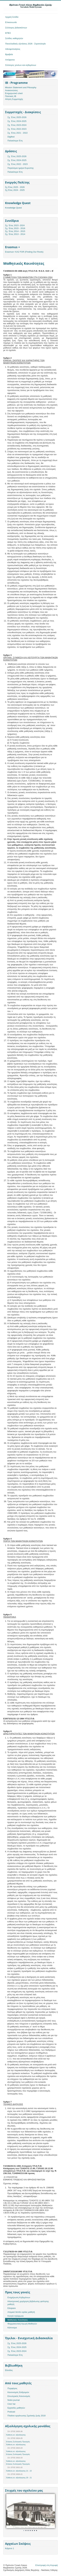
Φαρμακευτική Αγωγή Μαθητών (22, 2323)
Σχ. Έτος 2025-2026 (17, 117)
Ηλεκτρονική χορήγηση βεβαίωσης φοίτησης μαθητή (28, 2302)
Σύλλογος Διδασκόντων (16, 27)
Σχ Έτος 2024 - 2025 (15, 190)
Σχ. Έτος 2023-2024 (17, 125)
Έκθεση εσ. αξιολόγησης (16, 2435)
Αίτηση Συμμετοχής (14, 99)
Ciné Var (11, 2404)
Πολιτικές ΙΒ (10, 96)
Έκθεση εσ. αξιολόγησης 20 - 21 (19, 2478)
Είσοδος (9, 2370)
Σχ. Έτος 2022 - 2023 (17, 164)
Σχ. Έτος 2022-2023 (17, 129)
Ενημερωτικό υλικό (14, 93)
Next (50, 2512)
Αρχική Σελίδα (11, 17)
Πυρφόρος (12, 2388)
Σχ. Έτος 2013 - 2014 (15, 234)
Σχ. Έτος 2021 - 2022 (17, 133)
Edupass (11, 2308)
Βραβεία (9, 54)
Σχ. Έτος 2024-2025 (17, 121)
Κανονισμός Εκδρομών (18, 2392)
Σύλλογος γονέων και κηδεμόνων (20, 65)
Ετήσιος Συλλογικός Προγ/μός (18, 2442)
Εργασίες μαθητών (16, 2408)
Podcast (11, 2412)
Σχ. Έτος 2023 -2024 (15, 225)
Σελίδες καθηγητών (14, 38)
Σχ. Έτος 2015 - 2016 (15, 228)
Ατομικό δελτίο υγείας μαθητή (21, 2312)
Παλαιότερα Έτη (15, 140)
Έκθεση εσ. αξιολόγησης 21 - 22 (19, 2471)
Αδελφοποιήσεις (12, 49)
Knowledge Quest (13, 208)
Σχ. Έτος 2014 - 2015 (15, 231)
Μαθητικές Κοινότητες (17, 2320)
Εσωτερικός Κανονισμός (18, 2396)
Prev (10, 2512)
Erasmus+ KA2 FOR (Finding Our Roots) (24, 252)
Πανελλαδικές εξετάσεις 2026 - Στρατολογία (25, 43)
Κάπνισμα (12, 2327)
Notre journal (13, 2400)
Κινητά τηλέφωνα (15, 2316)
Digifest (10, 137)
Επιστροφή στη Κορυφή (46, 2565)
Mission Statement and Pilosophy (20, 87)
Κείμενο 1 (9, 2548)
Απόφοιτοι (10, 60)
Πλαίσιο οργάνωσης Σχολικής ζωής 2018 (26, 2415)
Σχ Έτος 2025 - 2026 (15, 187)
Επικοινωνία (11, 22)
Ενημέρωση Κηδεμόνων (18, 2297)
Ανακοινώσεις (11, 90)
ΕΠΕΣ (8, 33)
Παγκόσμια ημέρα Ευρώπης (20, 168)
